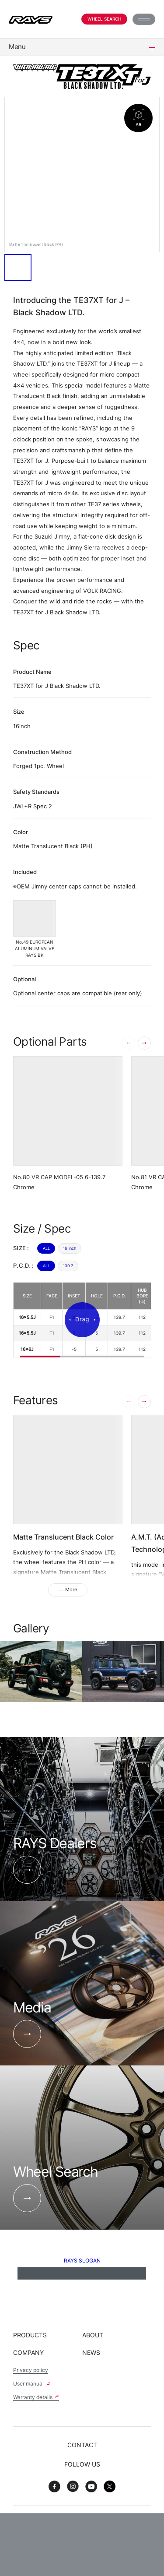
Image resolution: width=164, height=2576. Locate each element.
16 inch (69, 1248)
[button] (144, 1043)
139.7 (68, 1265)
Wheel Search (104, 18)
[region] (82, 1320)
